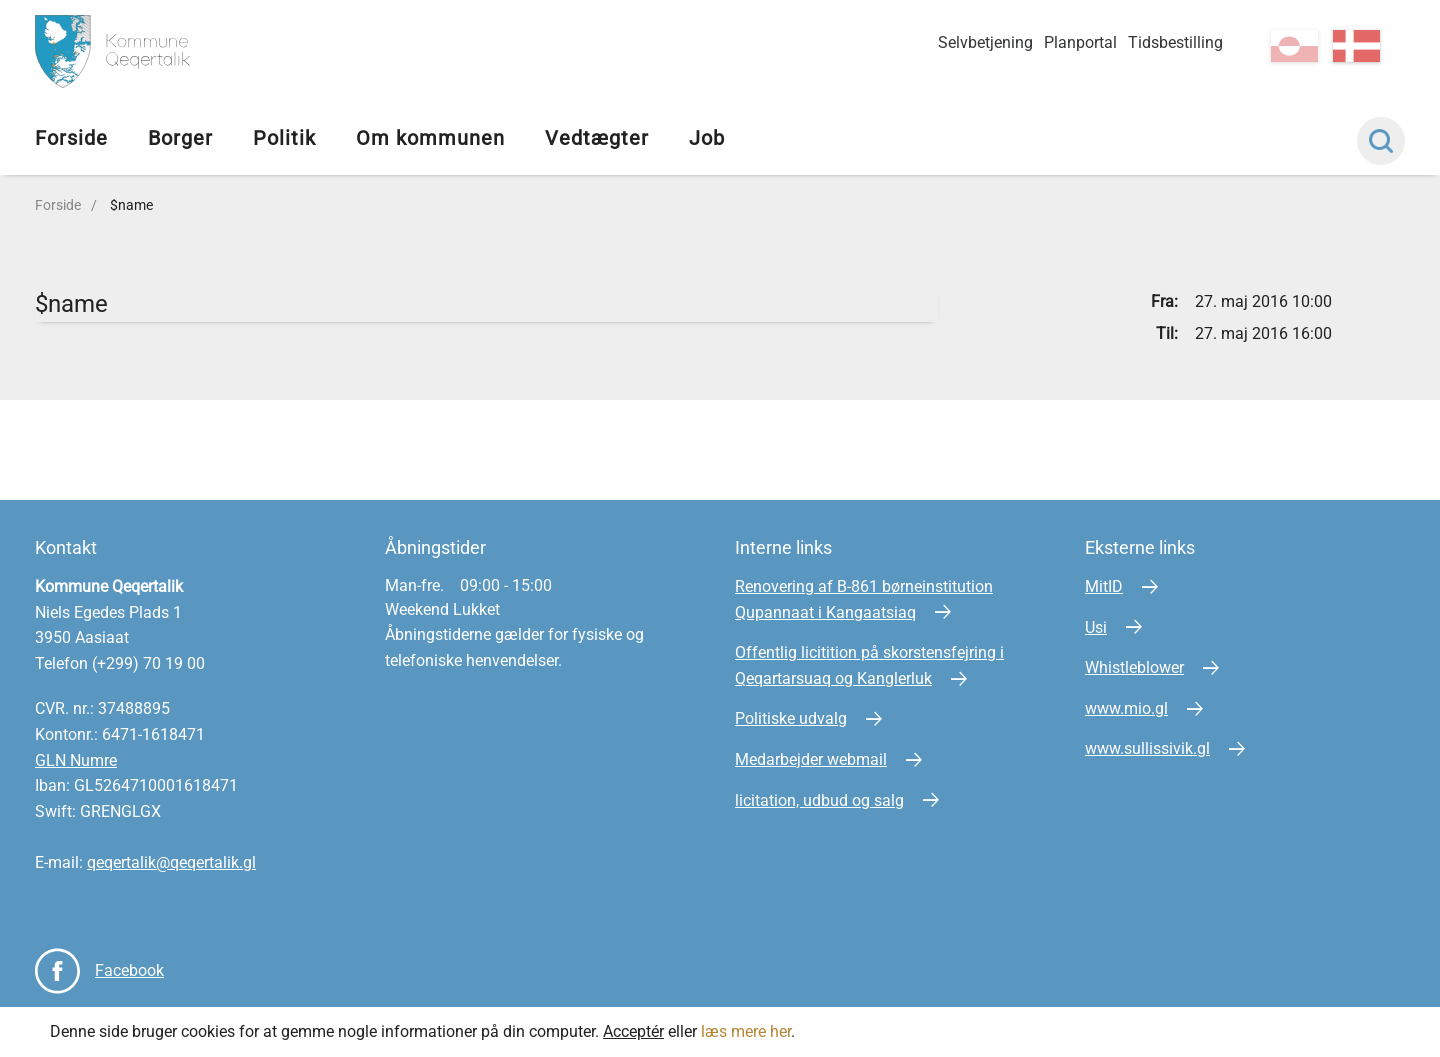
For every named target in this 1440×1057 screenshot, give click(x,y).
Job (707, 138)
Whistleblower (1134, 667)
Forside (71, 138)
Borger (180, 138)
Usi (1096, 627)
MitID (1104, 586)
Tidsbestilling (1175, 42)
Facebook (129, 970)
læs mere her (746, 1031)
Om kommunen (430, 138)
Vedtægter (597, 138)
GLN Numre (76, 760)
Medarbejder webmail (811, 759)
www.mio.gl (1126, 708)
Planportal (1080, 42)
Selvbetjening (985, 42)
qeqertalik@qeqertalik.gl (171, 862)
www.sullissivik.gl (1147, 748)
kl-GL (1294, 46)
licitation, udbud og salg (819, 800)
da (1356, 46)
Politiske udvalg (791, 718)
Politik (284, 138)
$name (131, 205)
